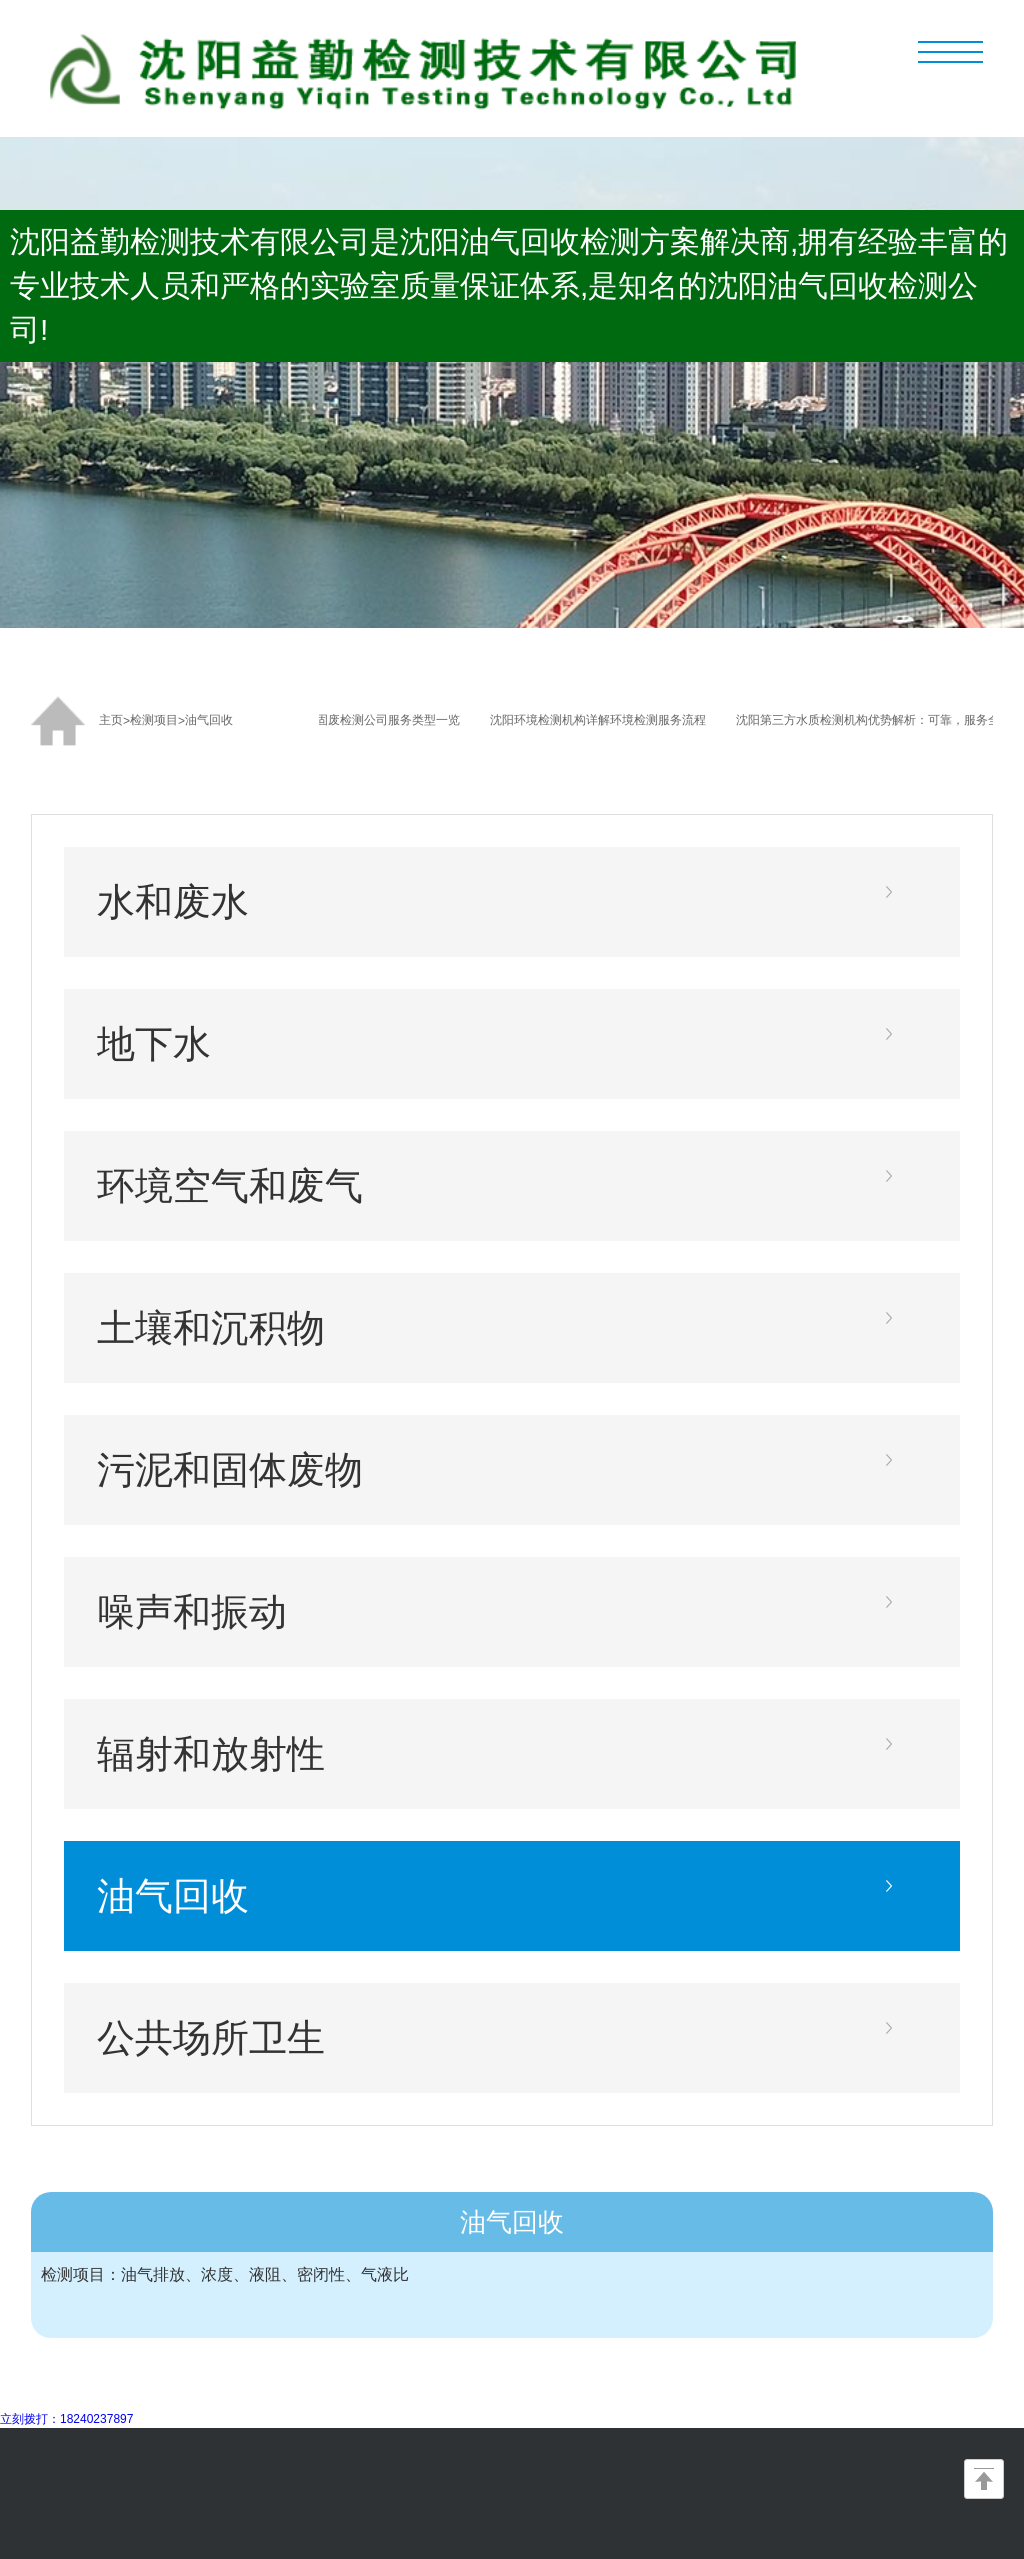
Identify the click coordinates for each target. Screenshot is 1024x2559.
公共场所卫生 (211, 2037)
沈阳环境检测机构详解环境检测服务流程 (602, 720)
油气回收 (209, 720)
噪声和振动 (192, 1611)
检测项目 (154, 720)
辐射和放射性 (211, 1753)
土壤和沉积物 (211, 1327)
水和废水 (173, 901)
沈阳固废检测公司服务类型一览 (380, 720)
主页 (111, 720)
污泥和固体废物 (230, 1469)
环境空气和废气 (230, 1185)
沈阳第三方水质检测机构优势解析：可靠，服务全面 (878, 720)
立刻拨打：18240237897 (66, 2419)
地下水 (154, 1043)
